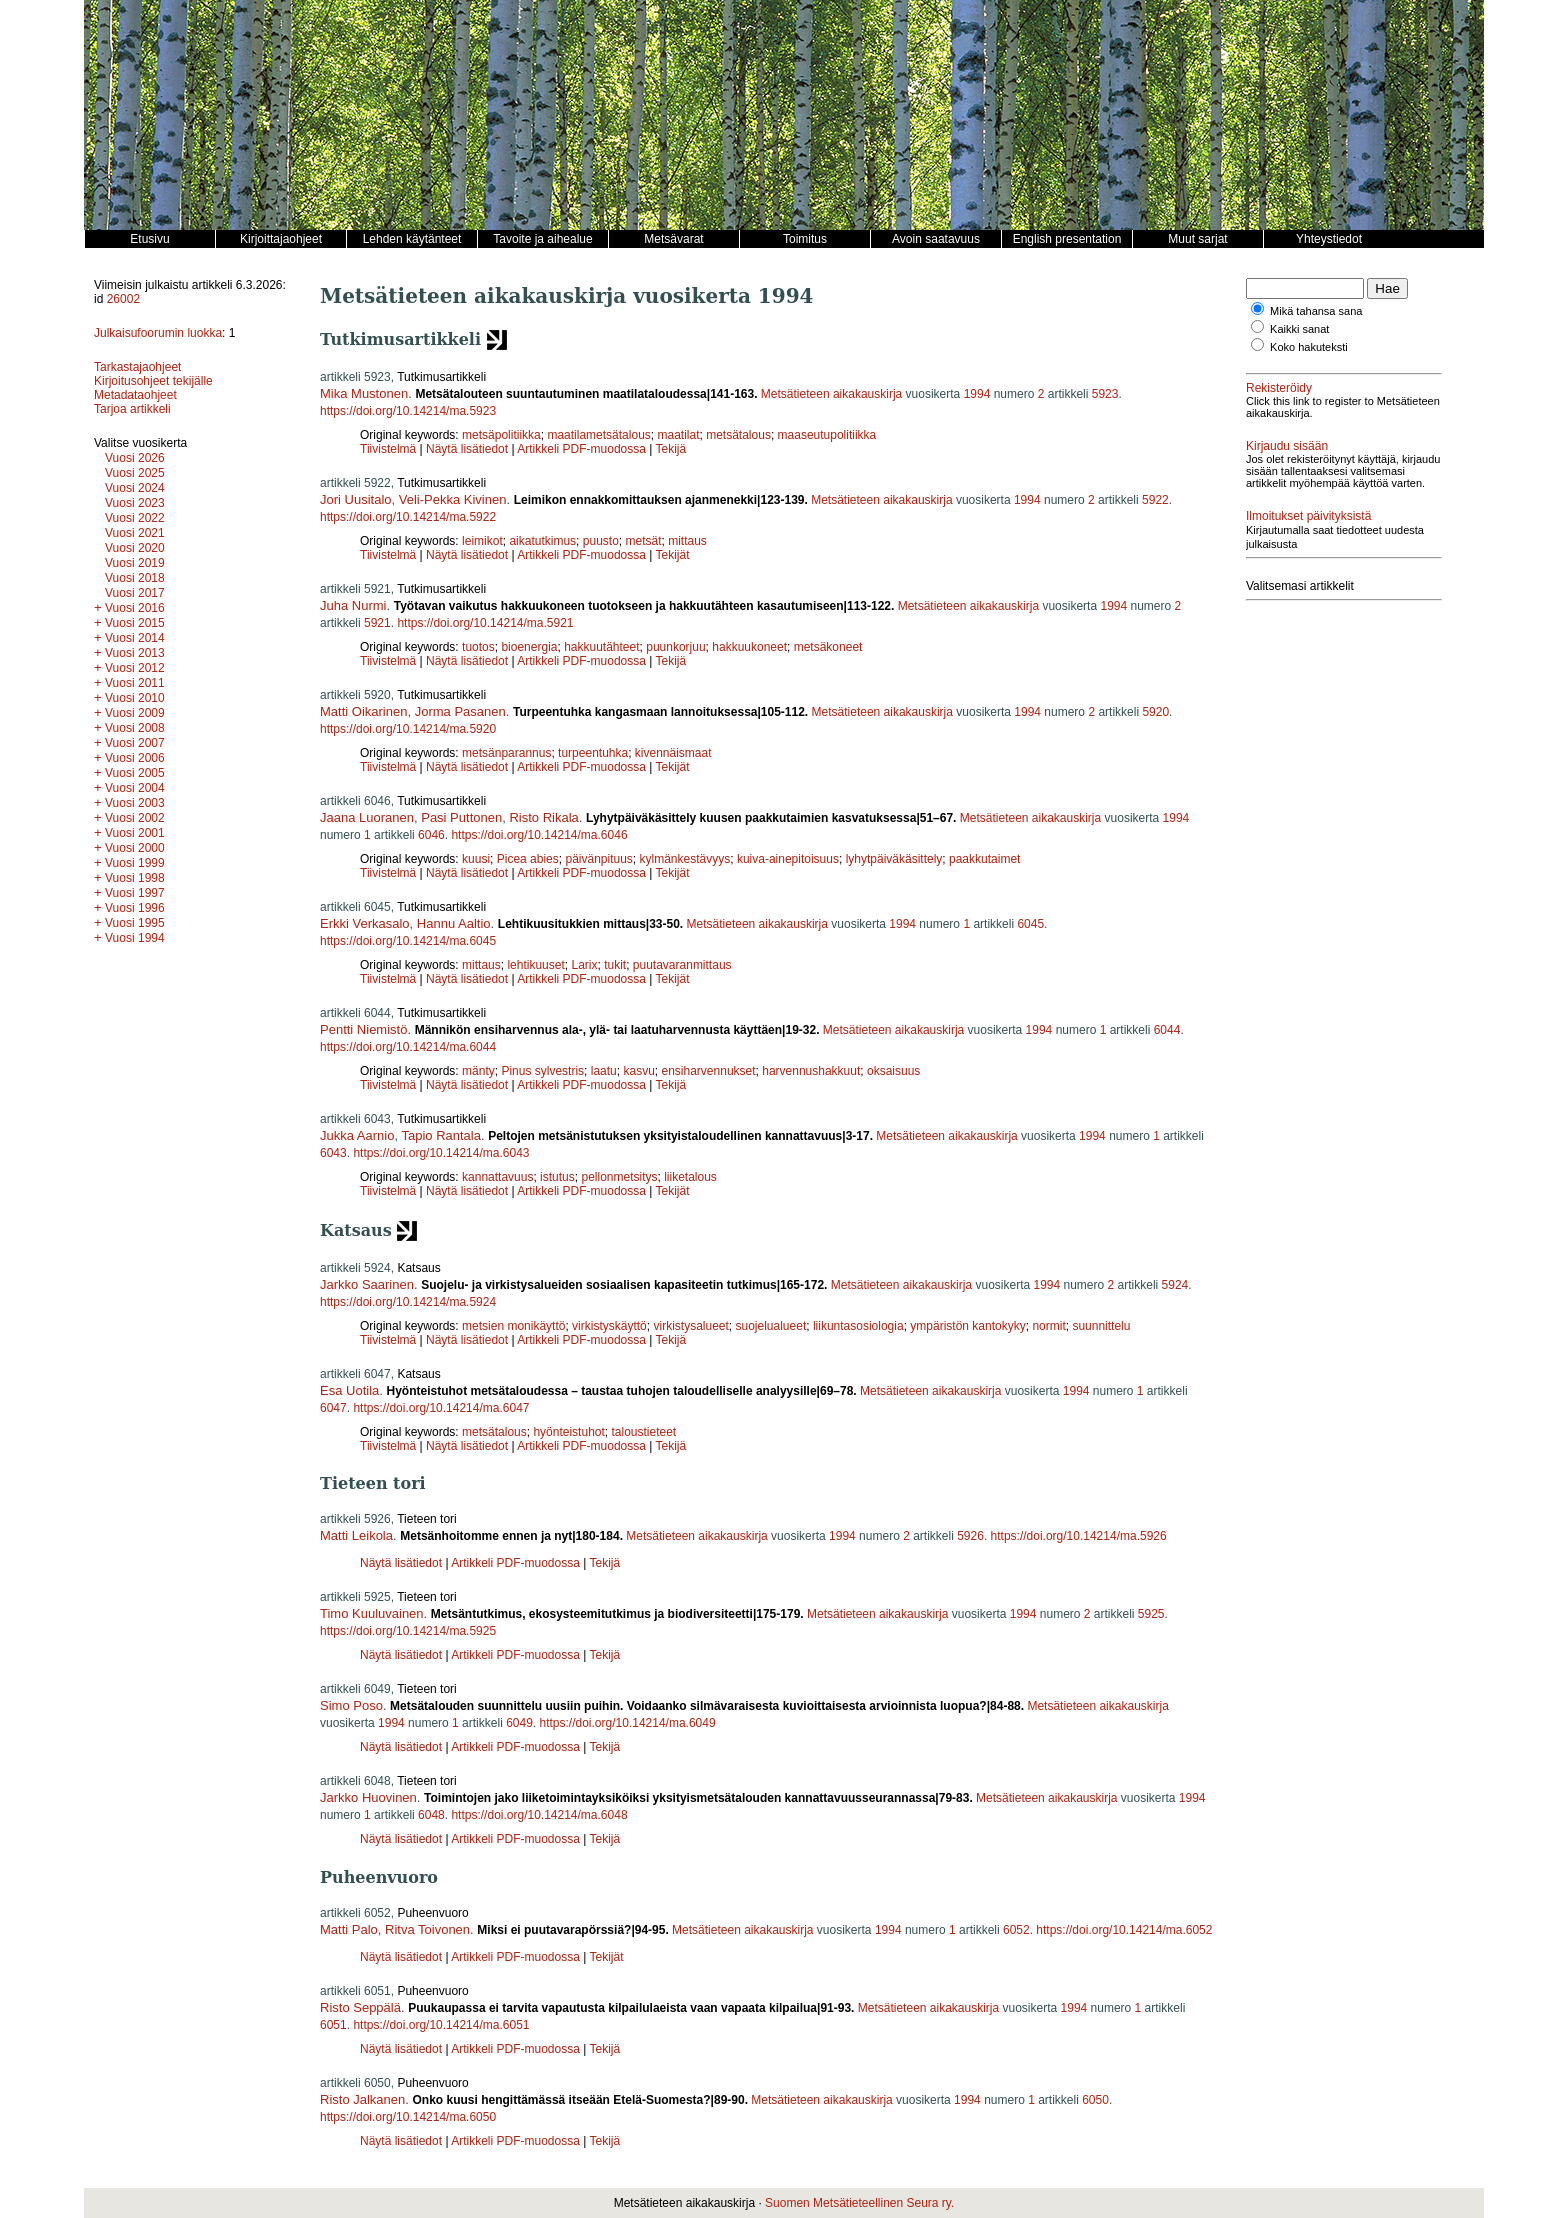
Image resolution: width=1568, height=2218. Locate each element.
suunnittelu (1101, 1326)
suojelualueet (771, 1326)
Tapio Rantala (441, 1135)
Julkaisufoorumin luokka (158, 333)
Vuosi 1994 (135, 938)
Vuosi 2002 (135, 818)
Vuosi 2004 (135, 788)
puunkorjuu (675, 647)
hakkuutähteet (601, 647)
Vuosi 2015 (135, 623)
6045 (1030, 924)
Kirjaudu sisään (1287, 446)
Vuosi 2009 (135, 713)
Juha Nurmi (353, 605)
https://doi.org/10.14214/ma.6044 (408, 1047)
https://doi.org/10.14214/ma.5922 (408, 517)
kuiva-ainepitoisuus (788, 859)
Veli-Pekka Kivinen (453, 499)
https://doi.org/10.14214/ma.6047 (441, 1408)
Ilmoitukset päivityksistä (1308, 516)
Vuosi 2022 (135, 518)
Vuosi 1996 (135, 908)
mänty (478, 1071)
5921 (377, 623)
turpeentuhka (593, 753)
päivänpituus (598, 859)
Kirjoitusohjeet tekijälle (153, 381)
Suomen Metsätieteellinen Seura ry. (859, 2203)
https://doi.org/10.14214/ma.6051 (441, 2025)
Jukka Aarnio (357, 1135)
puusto (601, 541)
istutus (557, 1177)
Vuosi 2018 (135, 578)
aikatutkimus (542, 541)
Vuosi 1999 (135, 863)
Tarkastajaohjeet (137, 367)
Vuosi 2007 (135, 743)
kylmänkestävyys (685, 859)
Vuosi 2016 (135, 608)
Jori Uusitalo (356, 499)
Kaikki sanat (1299, 329)
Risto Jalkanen (362, 2099)
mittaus (687, 541)
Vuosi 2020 (135, 548)
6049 (519, 1723)
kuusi (476, 859)
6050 (1095, 2100)
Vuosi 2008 (135, 728)
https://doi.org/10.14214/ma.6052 (1124, 1930)
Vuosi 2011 (135, 683)
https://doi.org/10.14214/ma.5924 (408, 1302)
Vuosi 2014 (135, 638)
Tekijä (671, 449)
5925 (1151, 1614)
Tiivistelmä (388, 449)
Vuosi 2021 (135, 533)
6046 (431, 835)
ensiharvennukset (709, 1071)
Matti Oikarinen (363, 711)
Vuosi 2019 (135, 563)
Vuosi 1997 (135, 893)
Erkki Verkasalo (365, 923)
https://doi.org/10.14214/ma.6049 (628, 1723)
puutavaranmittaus (682, 965)
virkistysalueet (690, 1326)
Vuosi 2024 (135, 488)
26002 (123, 299)
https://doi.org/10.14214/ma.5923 (408, 411)
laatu (604, 1071)
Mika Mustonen (364, 393)
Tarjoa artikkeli (132, 409)
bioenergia (529, 647)
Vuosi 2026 (135, 458)
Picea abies (528, 859)
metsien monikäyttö (513, 1326)
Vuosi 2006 (135, 758)
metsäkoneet (828, 647)
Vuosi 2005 (135, 773)
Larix (584, 965)
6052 (1016, 1930)
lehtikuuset (535, 965)
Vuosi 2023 (135, 503)
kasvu (638, 1071)
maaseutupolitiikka (827, 435)
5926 (970, 1536)
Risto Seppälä (360, 2007)
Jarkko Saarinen (367, 1284)
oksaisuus (893, 1071)
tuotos (478, 647)
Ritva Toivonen (427, 1929)
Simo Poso (351, 1705)
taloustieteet (643, 1432)
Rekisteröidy (1279, 388)
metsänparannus (506, 753)
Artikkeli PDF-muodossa (581, 449)
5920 (1155, 712)
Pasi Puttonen (461, 817)
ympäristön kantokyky (967, 1326)
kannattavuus (497, 1177)
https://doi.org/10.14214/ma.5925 (408, 1631)
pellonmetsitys (619, 1177)
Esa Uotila (349, 1390)
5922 (1155, 500)
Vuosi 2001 (135, 833)
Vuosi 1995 (135, 923)
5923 (1105, 394)
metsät (643, 541)
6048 (431, 1815)
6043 (333, 1153)
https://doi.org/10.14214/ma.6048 (539, 1815)
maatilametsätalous (598, 435)
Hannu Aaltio (454, 923)
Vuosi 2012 (135, 668)
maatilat (678, 435)
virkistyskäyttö (609, 1326)
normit (1048, 1326)
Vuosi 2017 (135, 593)
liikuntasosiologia (858, 1326)
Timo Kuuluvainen (372, 1613)
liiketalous (690, 1177)
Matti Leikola (356, 1535)
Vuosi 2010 (135, 698)
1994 (977, 394)
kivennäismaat (673, 753)
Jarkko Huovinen (368, 1797)
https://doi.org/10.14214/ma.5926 (1079, 1536)
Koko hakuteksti (1309, 347)
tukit (615, 965)
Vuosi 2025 (135, 473)
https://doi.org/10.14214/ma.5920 (408, 729)
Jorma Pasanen (460, 711)
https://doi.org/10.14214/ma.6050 (408, 2117)
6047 (333, 1408)
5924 (1175, 1285)
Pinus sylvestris (542, 1071)
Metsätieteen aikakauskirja (831, 394)
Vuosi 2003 (135, 803)
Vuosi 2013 (135, 653)
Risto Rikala (543, 817)
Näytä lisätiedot (468, 449)
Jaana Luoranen (367, 817)
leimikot (482, 541)
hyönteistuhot (568, 1432)
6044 (1167, 1030)
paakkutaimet (984, 859)
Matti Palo (349, 1929)
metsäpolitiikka (501, 435)
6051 (333, 2025)
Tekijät (673, 555)
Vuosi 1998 (135, 878)
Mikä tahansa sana (1316, 311)
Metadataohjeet (135, 395)
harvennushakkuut (811, 1071)
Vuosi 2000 (135, 848)
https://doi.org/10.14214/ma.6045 (408, 941)
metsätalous (738, 435)
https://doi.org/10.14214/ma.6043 (441, 1153)
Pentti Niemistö (363, 1029)
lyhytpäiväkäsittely (894, 859)
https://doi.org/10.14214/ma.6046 (539, 835)
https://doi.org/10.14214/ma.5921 (485, 623)
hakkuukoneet (749, 647)
